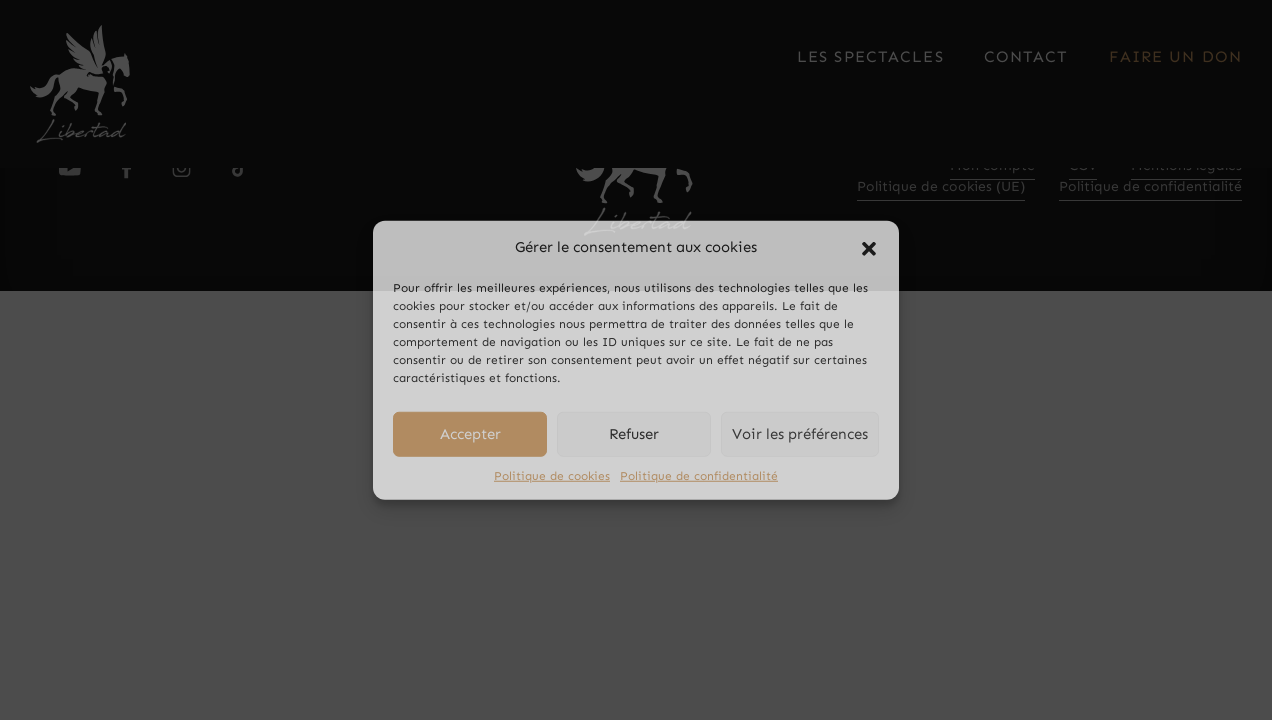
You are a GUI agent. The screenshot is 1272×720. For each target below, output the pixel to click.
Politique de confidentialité (699, 475)
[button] (869, 247)
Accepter (470, 434)
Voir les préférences (800, 434)
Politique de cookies (552, 475)
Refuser (634, 434)
